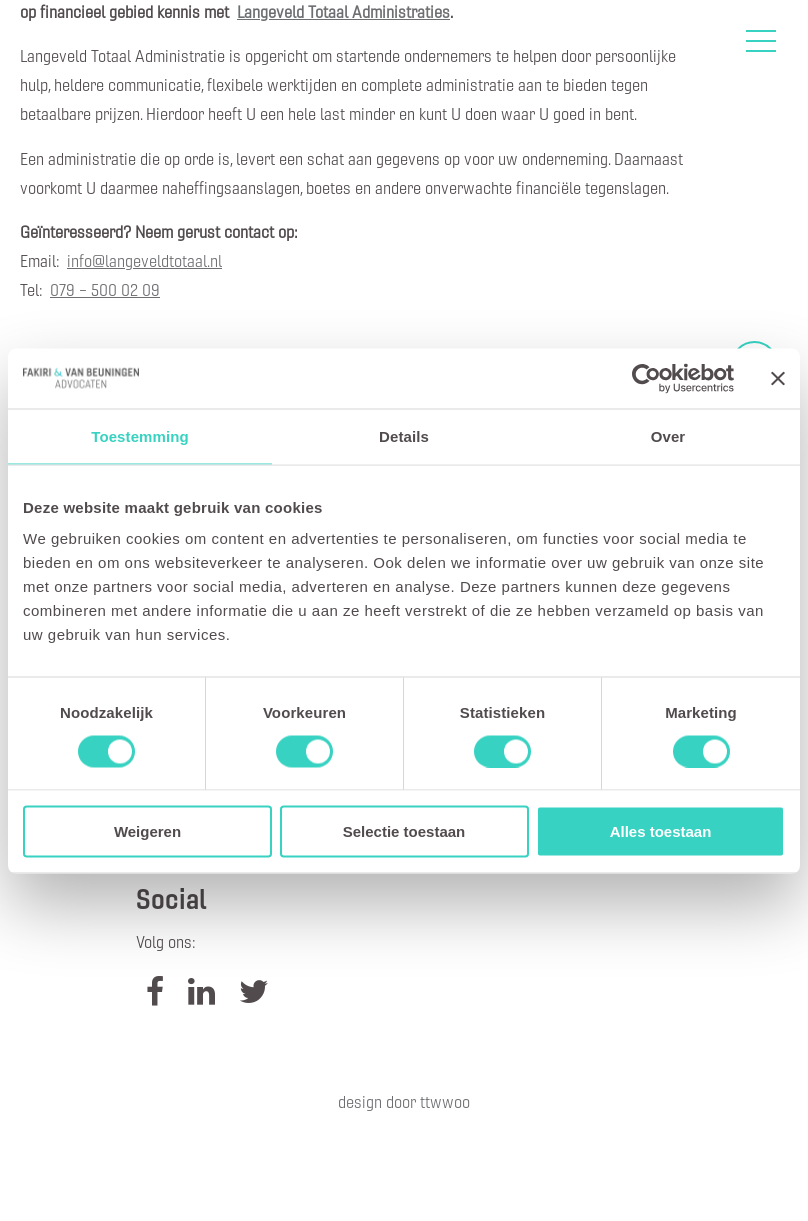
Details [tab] (404, 435)
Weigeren (147, 831)
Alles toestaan (661, 831)
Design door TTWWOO (404, 1101)
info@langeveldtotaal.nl (144, 260)
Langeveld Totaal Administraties (343, 11)
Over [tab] (668, 435)
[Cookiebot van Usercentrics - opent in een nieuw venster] (646, 378)
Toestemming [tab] (140, 435)
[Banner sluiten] (778, 378)
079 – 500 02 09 (105, 289)
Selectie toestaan (404, 831)
